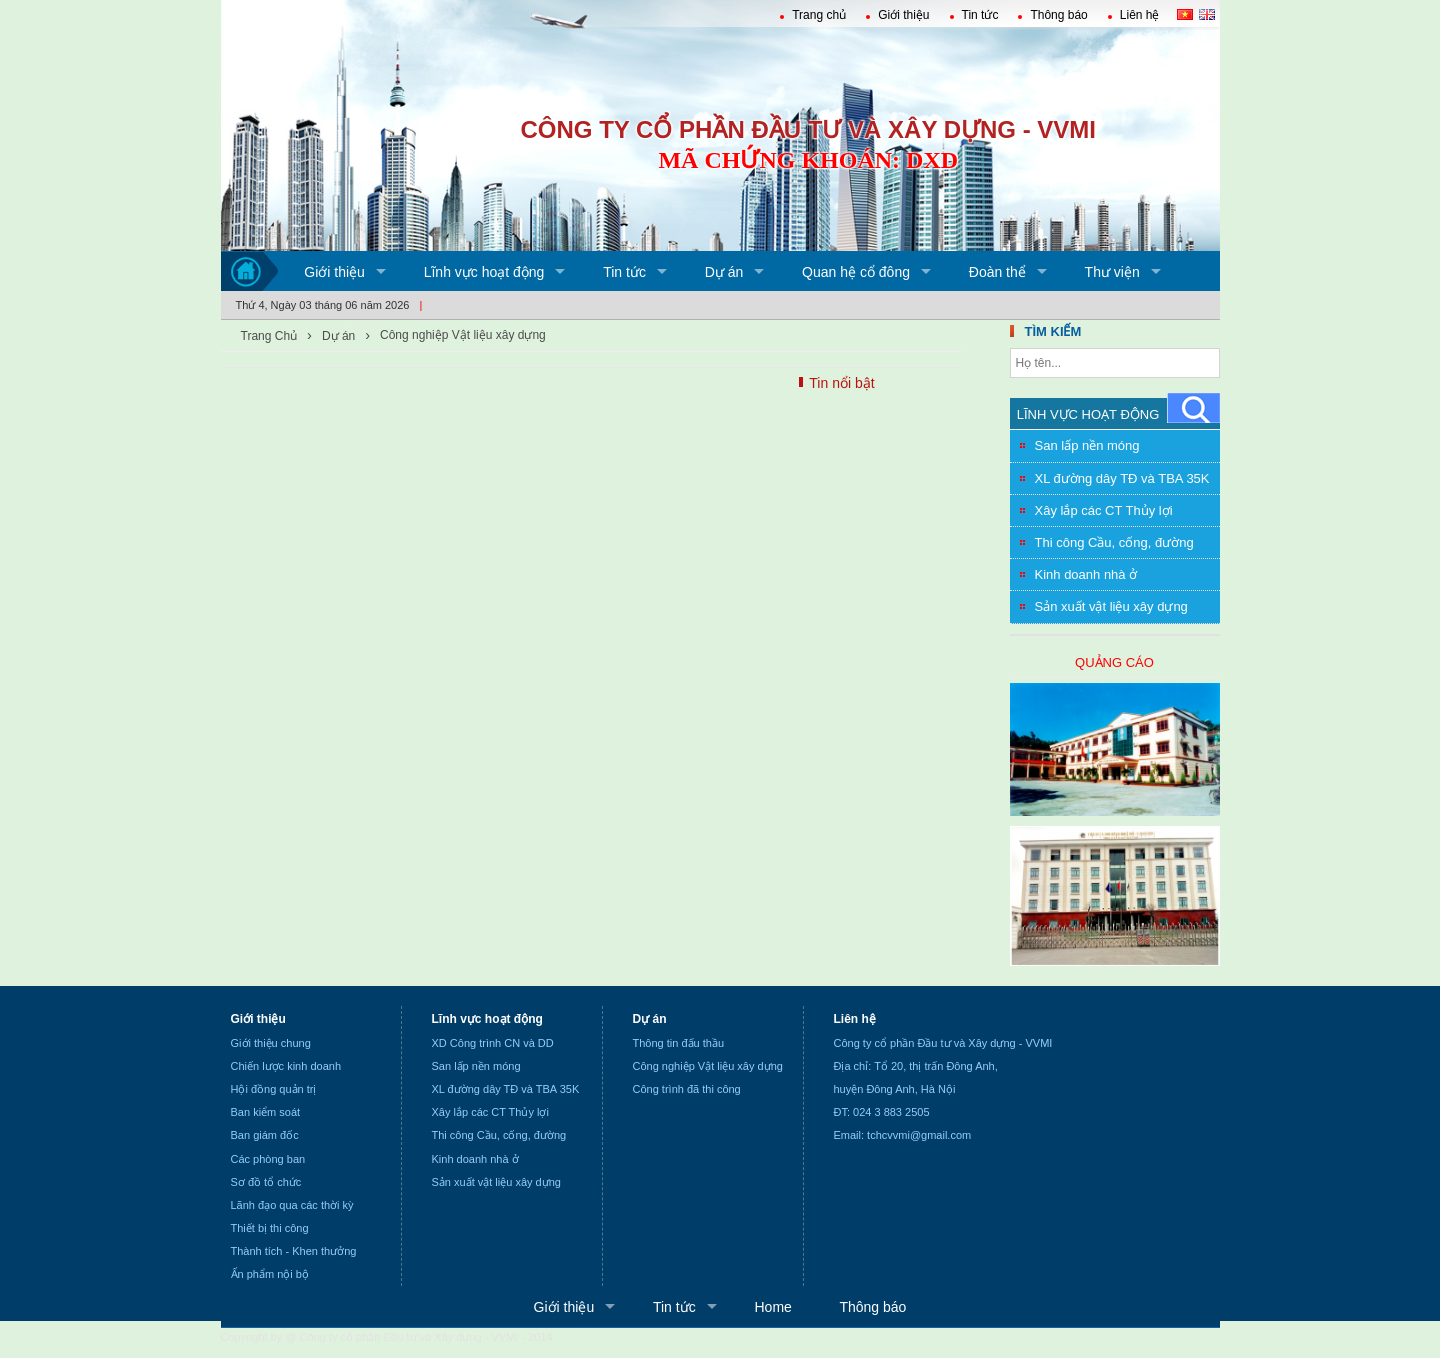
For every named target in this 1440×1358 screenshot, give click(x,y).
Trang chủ (819, 15)
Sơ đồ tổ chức (266, 1182)
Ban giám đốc (265, 1135)
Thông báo (1058, 15)
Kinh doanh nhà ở (1086, 574)
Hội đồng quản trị (274, 1089)
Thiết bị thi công (270, 1228)
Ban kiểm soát (266, 1112)
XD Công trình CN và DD (493, 1043)
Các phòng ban (268, 1159)
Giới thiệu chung (271, 1043)
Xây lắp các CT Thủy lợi (1104, 510)
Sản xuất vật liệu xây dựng (1111, 606)
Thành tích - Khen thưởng (294, 1251)
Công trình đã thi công (687, 1089)
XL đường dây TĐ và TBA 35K (1122, 478)
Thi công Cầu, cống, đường (1114, 542)
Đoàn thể (997, 272)
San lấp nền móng (1087, 445)
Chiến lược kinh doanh (286, 1066)
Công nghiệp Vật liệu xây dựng (463, 335)
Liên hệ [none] (855, 1019)
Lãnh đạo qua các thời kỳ (292, 1205)
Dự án (724, 272)
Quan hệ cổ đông (856, 272)
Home (772, 1307)
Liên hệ (1140, 15)
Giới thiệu (903, 15)
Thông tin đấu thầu (679, 1043)
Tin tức (980, 15)
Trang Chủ (269, 336)
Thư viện (1112, 272)
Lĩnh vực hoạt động (484, 272)
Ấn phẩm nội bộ (270, 1274)
